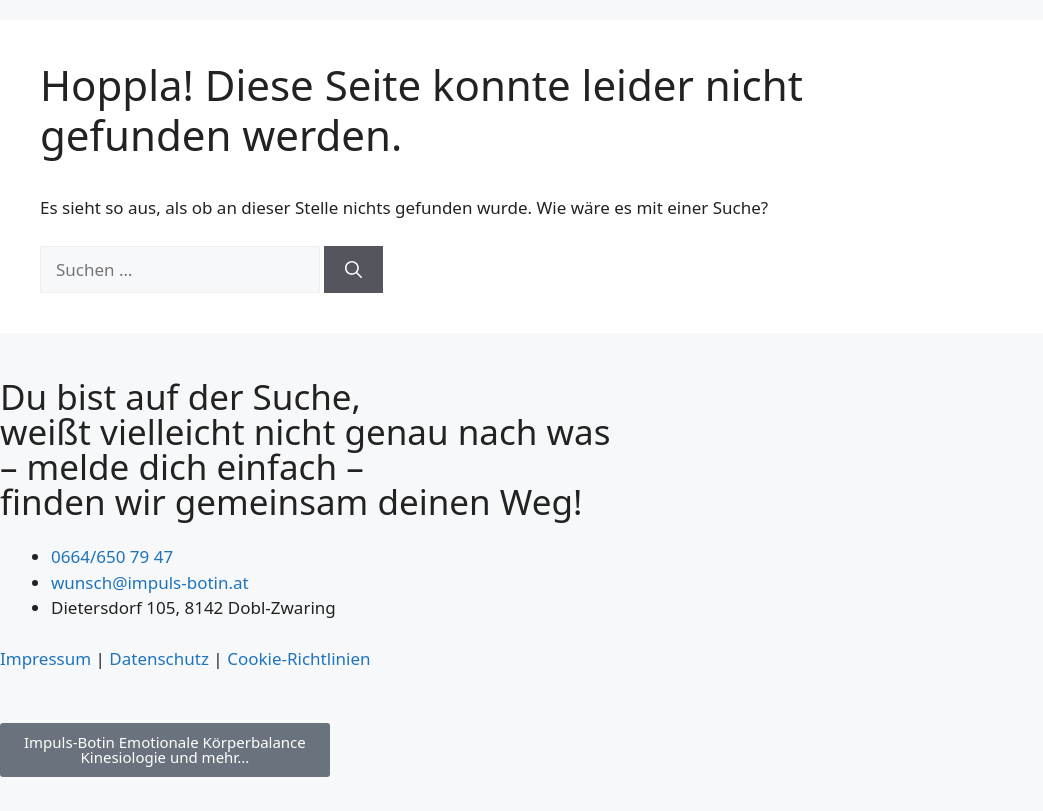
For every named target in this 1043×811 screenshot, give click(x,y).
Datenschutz (159, 658)
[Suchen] (353, 270)
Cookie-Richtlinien (298, 658)
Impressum (45, 658)
